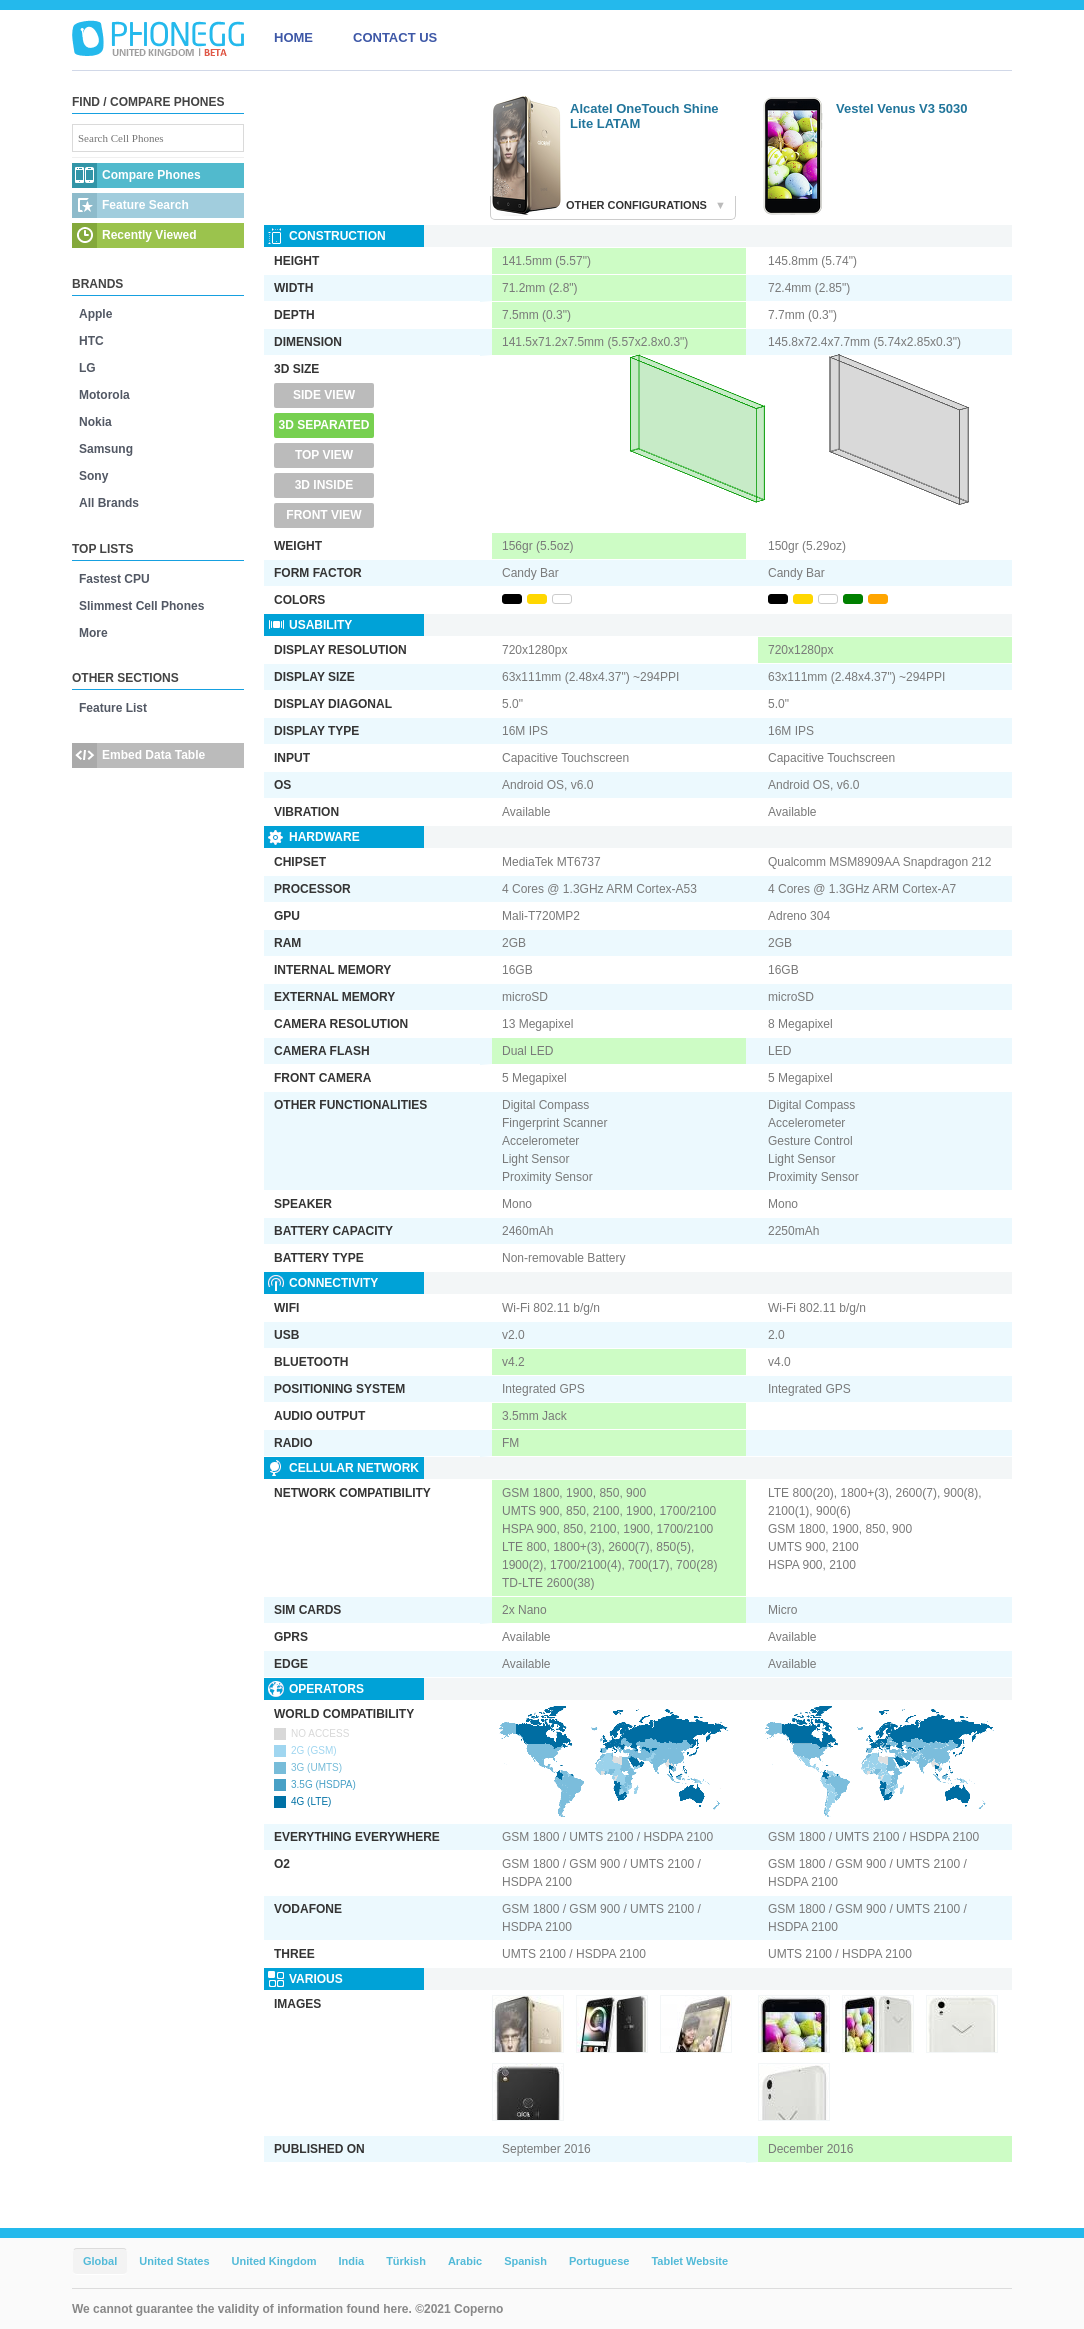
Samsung (106, 449)
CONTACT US (395, 37)
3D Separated (324, 425)
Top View (324, 455)
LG (87, 368)
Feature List (113, 708)
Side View (324, 395)
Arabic (465, 2261)
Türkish (406, 2261)
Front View (323, 515)
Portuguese (599, 2261)
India (351, 2261)
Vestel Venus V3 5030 (902, 108)
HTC (91, 341)
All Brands (109, 503)
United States (174, 2261)
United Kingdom (274, 2261)
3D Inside (324, 485)
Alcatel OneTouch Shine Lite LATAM (644, 116)
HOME (293, 37)
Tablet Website (689, 2261)
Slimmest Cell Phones (141, 606)
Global (100, 2261)
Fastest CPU (114, 579)
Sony (93, 476)
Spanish (525, 2261)
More (93, 633)
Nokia (95, 422)
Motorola (104, 395)
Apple (95, 314)
